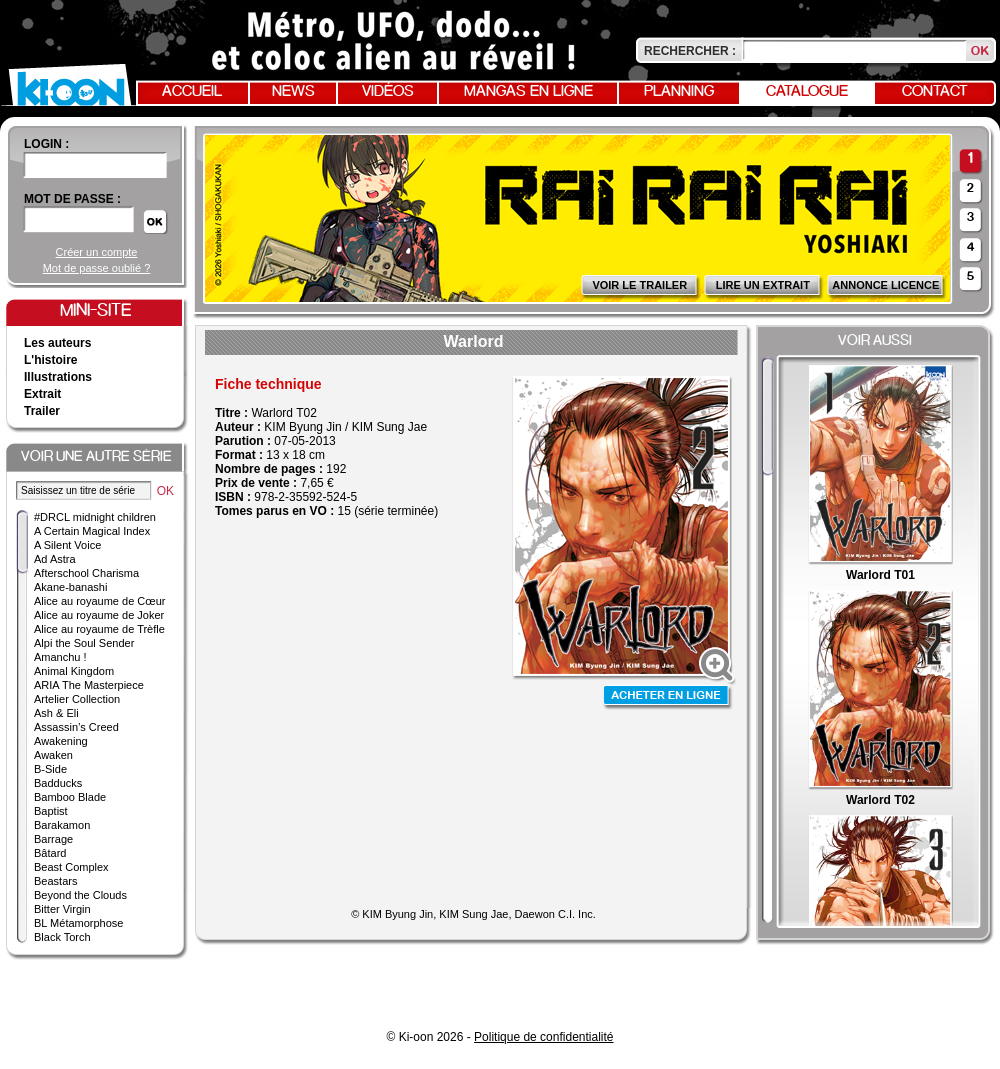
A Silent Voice (67, 545)
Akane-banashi (70, 587)
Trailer (42, 411)
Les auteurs (57, 343)
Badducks (58, 783)
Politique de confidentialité (543, 1037)
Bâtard (50, 853)
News (293, 92)
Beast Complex (71, 867)
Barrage (53, 839)
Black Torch (62, 937)
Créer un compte (97, 252)
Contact (935, 92)
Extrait (42, 394)
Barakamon (62, 825)
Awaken (53, 755)
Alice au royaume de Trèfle (99, 629)
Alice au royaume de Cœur (99, 601)
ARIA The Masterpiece (89, 685)
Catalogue (807, 92)
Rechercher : (690, 51)
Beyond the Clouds (80, 895)
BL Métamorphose (78, 923)
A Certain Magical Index (92, 531)
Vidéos (388, 92)
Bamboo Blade (70, 797)
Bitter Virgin (62, 909)
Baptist (51, 811)
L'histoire (51, 360)
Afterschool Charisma (86, 573)
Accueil (192, 92)
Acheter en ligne (668, 697)
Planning (679, 92)
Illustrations (58, 377)
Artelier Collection (77, 699)
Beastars (55, 881)
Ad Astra (55, 559)
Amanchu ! (60, 657)
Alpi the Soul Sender (84, 643)
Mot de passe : (72, 199)
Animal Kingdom (74, 671)
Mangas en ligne (528, 92)
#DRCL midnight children (95, 517)
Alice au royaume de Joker (99, 615)
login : (46, 144)
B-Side (50, 769)
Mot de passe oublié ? (97, 268)
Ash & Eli (56, 713)
